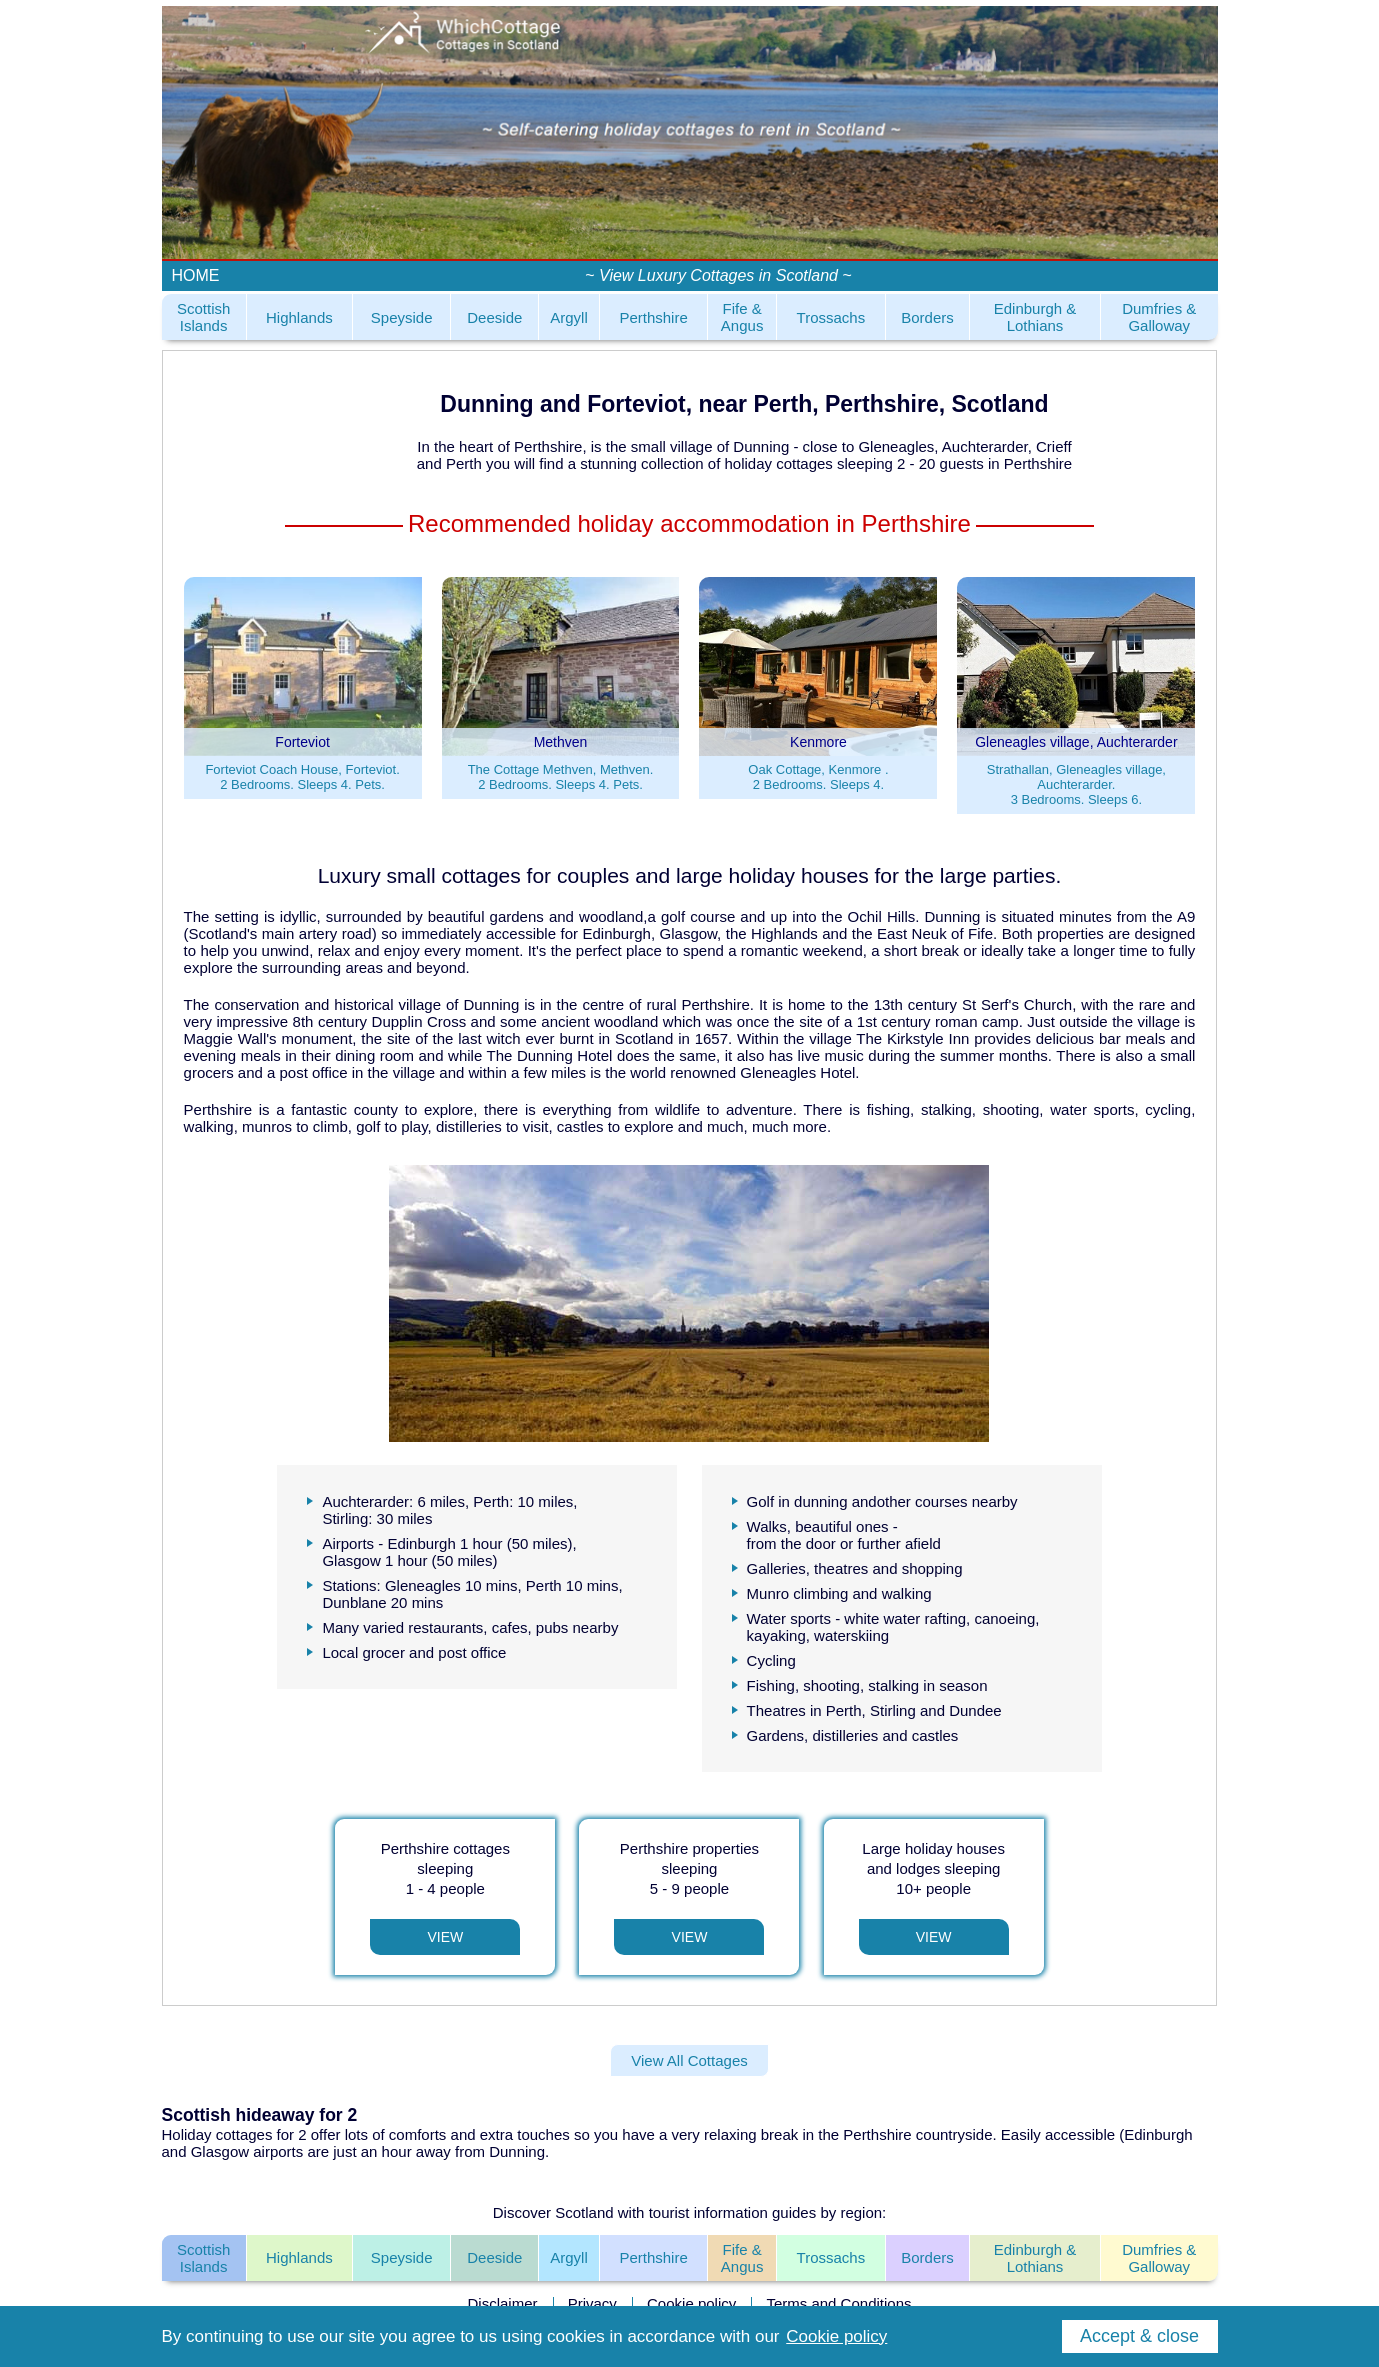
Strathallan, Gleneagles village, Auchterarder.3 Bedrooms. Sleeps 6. (1076, 784)
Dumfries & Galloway (1159, 317)
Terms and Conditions (838, 2303)
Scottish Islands (203, 317)
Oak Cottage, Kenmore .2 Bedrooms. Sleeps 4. (818, 777)
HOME (196, 275)
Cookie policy (691, 2303)
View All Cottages (689, 2060)
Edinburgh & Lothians (1035, 317)
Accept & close (1139, 2336)
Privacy (592, 2303)
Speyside (402, 317)
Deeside (494, 317)
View (445, 1937)
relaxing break (751, 2134)
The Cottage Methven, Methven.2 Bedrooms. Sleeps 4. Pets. (561, 777)
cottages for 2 (261, 2134)
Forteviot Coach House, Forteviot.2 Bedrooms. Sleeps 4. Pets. (302, 777)
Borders (927, 317)
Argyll (569, 317)
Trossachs (831, 317)
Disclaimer (502, 2303)
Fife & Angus (742, 317)
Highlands (299, 317)
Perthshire (653, 317)
